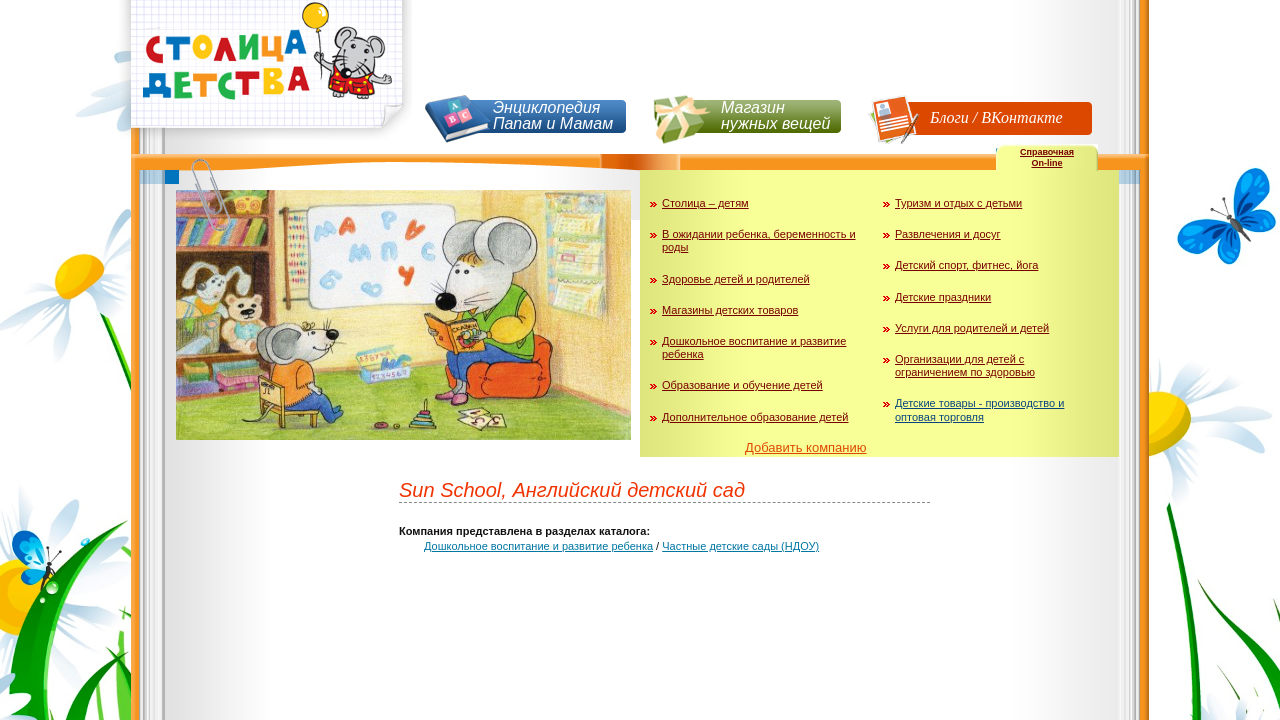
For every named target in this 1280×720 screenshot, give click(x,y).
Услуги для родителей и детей (972, 328)
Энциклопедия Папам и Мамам (553, 115)
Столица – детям (705, 203)
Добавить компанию (806, 447)
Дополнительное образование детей (755, 417)
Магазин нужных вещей (775, 115)
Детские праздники (943, 297)
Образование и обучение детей (742, 385)
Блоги (949, 117)
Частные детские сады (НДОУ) (740, 546)
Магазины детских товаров (730, 310)
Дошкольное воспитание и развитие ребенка (538, 546)
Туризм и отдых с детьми (958, 203)
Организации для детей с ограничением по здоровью (965, 365)
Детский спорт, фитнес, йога (966, 265)
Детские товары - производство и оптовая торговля (979, 409)
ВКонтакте (1021, 117)
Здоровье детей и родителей (736, 279)
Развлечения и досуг (948, 234)
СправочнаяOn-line (1047, 157)
